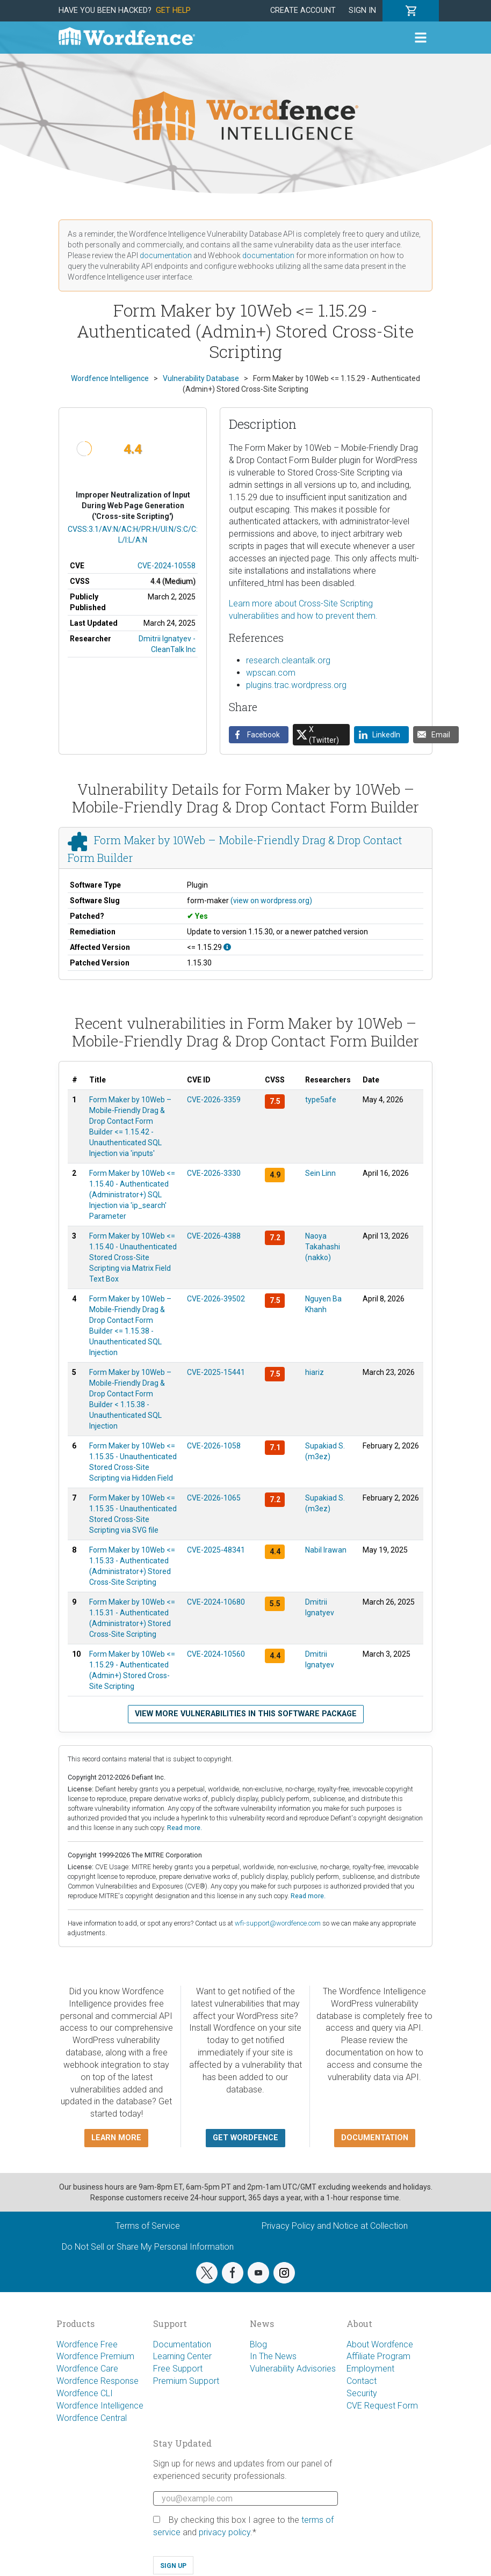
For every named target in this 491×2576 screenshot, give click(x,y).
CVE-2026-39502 (216, 1298)
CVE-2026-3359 (214, 1099)
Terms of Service (147, 2226)
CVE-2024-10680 (216, 1602)
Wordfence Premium (95, 2356)
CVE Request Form (382, 2406)
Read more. (184, 1828)
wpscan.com (270, 673)
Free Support (178, 2368)
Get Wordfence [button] (245, 2137)
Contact (361, 2381)
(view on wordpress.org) (271, 900)
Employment (370, 2368)
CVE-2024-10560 (216, 1654)
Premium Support (186, 2381)
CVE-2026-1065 (214, 1498)
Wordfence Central (91, 2418)
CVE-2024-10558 (167, 565)
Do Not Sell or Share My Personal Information (148, 2247)
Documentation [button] (374, 2137)
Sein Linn (320, 1173)
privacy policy (224, 2532)
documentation (166, 255)
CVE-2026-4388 (214, 1236)
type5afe (320, 1099)
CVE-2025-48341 (216, 1550)
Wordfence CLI (84, 2393)
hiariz (314, 1372)
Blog (258, 2344)
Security (361, 2393)
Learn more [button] (116, 2137)
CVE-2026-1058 (214, 1445)
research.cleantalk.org (288, 660)
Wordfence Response (97, 2381)
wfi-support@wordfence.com (278, 1923)
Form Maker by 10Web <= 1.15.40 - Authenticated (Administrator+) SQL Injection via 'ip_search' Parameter (132, 1194)
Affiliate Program (378, 2356)
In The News (273, 2356)
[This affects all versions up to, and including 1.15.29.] (227, 947)
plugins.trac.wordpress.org (296, 685)
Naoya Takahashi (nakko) (322, 1247)
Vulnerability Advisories (293, 2368)
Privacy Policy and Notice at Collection (335, 2226)
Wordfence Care (87, 2368)
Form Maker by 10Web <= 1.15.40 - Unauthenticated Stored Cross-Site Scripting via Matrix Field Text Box (133, 1257)
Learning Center (182, 2356)
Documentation (182, 2344)
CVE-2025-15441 (216, 1372)
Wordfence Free (87, 2344)
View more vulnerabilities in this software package (246, 1713)
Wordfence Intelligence (99, 2406)
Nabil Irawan (325, 1550)
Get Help (173, 10)
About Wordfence (379, 2344)
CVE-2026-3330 (214, 1173)
